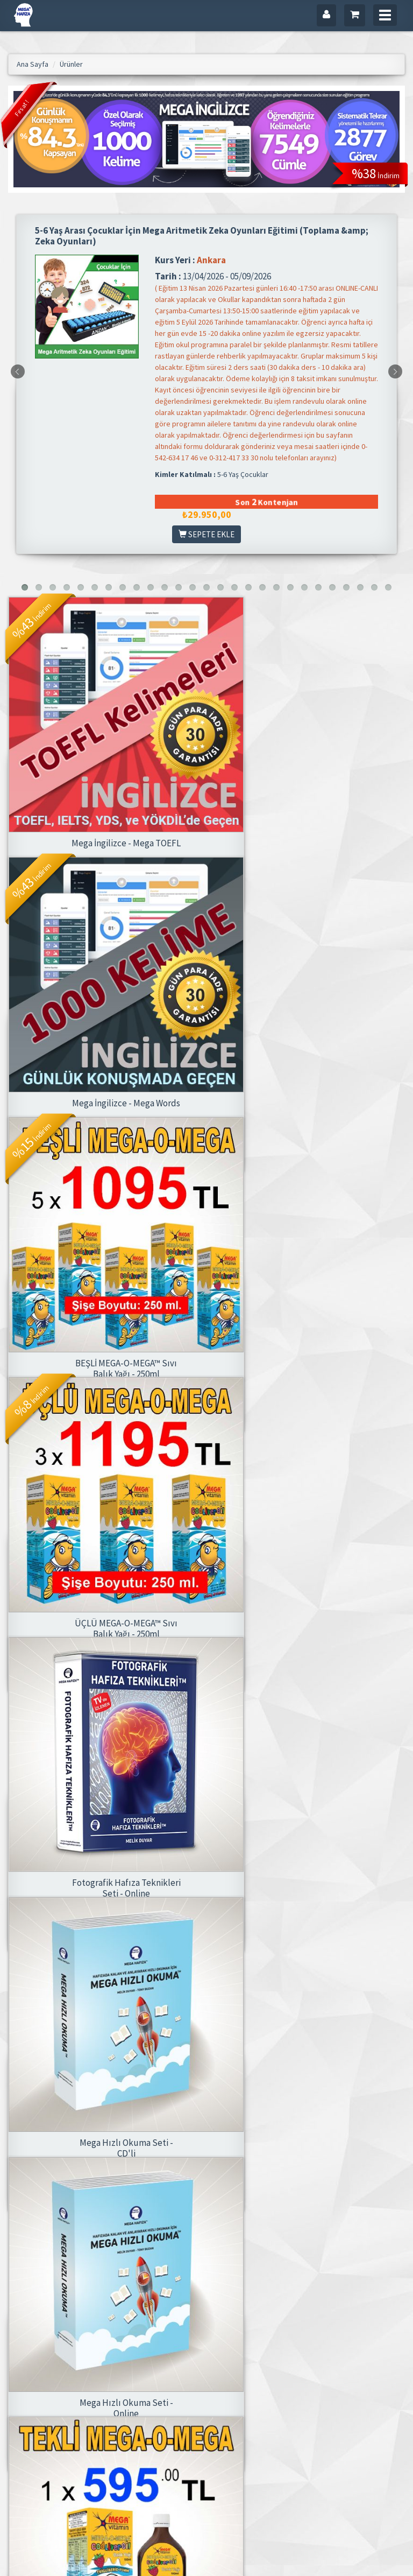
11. (176, 2278)
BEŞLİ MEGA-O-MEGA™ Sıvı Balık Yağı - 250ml (103, 1133)
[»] (198, 2278)
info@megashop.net (51, 2420)
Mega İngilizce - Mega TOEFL (103, 797)
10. (154, 2278)
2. (36, 2278)
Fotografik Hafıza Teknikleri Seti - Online (103, 1465)
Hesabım (261, 2398)
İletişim (190, 2398)
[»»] (221, 2278)
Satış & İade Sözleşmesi (197, 2431)
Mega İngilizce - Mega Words (310, 797)
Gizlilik (189, 2412)
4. (74, 2278)
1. (17, 2278)
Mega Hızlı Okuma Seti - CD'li (310, 1465)
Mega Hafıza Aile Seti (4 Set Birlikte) (104, 2127)
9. (133, 2278)
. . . (113, 2278)
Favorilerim (265, 2426)
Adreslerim (264, 2412)
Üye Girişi (262, 2384)
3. (55, 2278)
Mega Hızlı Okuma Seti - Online (104, 1796)
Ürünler (121, 2398)
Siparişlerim (265, 2440)
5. (93, 2278)
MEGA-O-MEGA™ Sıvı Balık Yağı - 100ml (310, 1796)
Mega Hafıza (198, 2384)
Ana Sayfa (125, 2384)
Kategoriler (127, 2412)
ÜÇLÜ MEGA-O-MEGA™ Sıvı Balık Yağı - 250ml (310, 1133)
